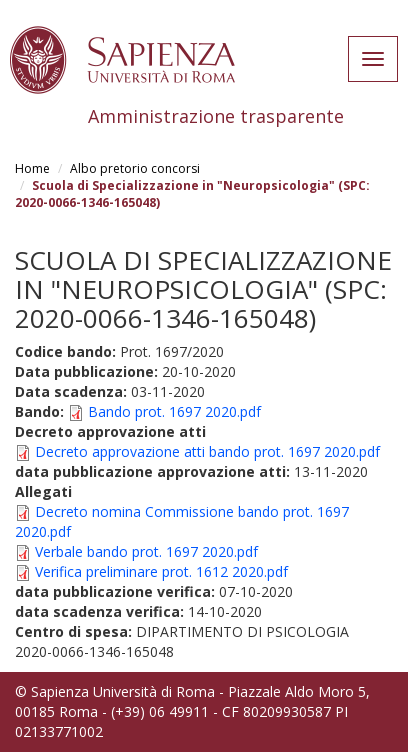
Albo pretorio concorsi (135, 168)
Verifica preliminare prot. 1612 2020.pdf (161, 571)
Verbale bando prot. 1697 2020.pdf (146, 551)
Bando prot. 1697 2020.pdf (174, 411)
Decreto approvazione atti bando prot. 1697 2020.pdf (207, 451)
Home (32, 168)
